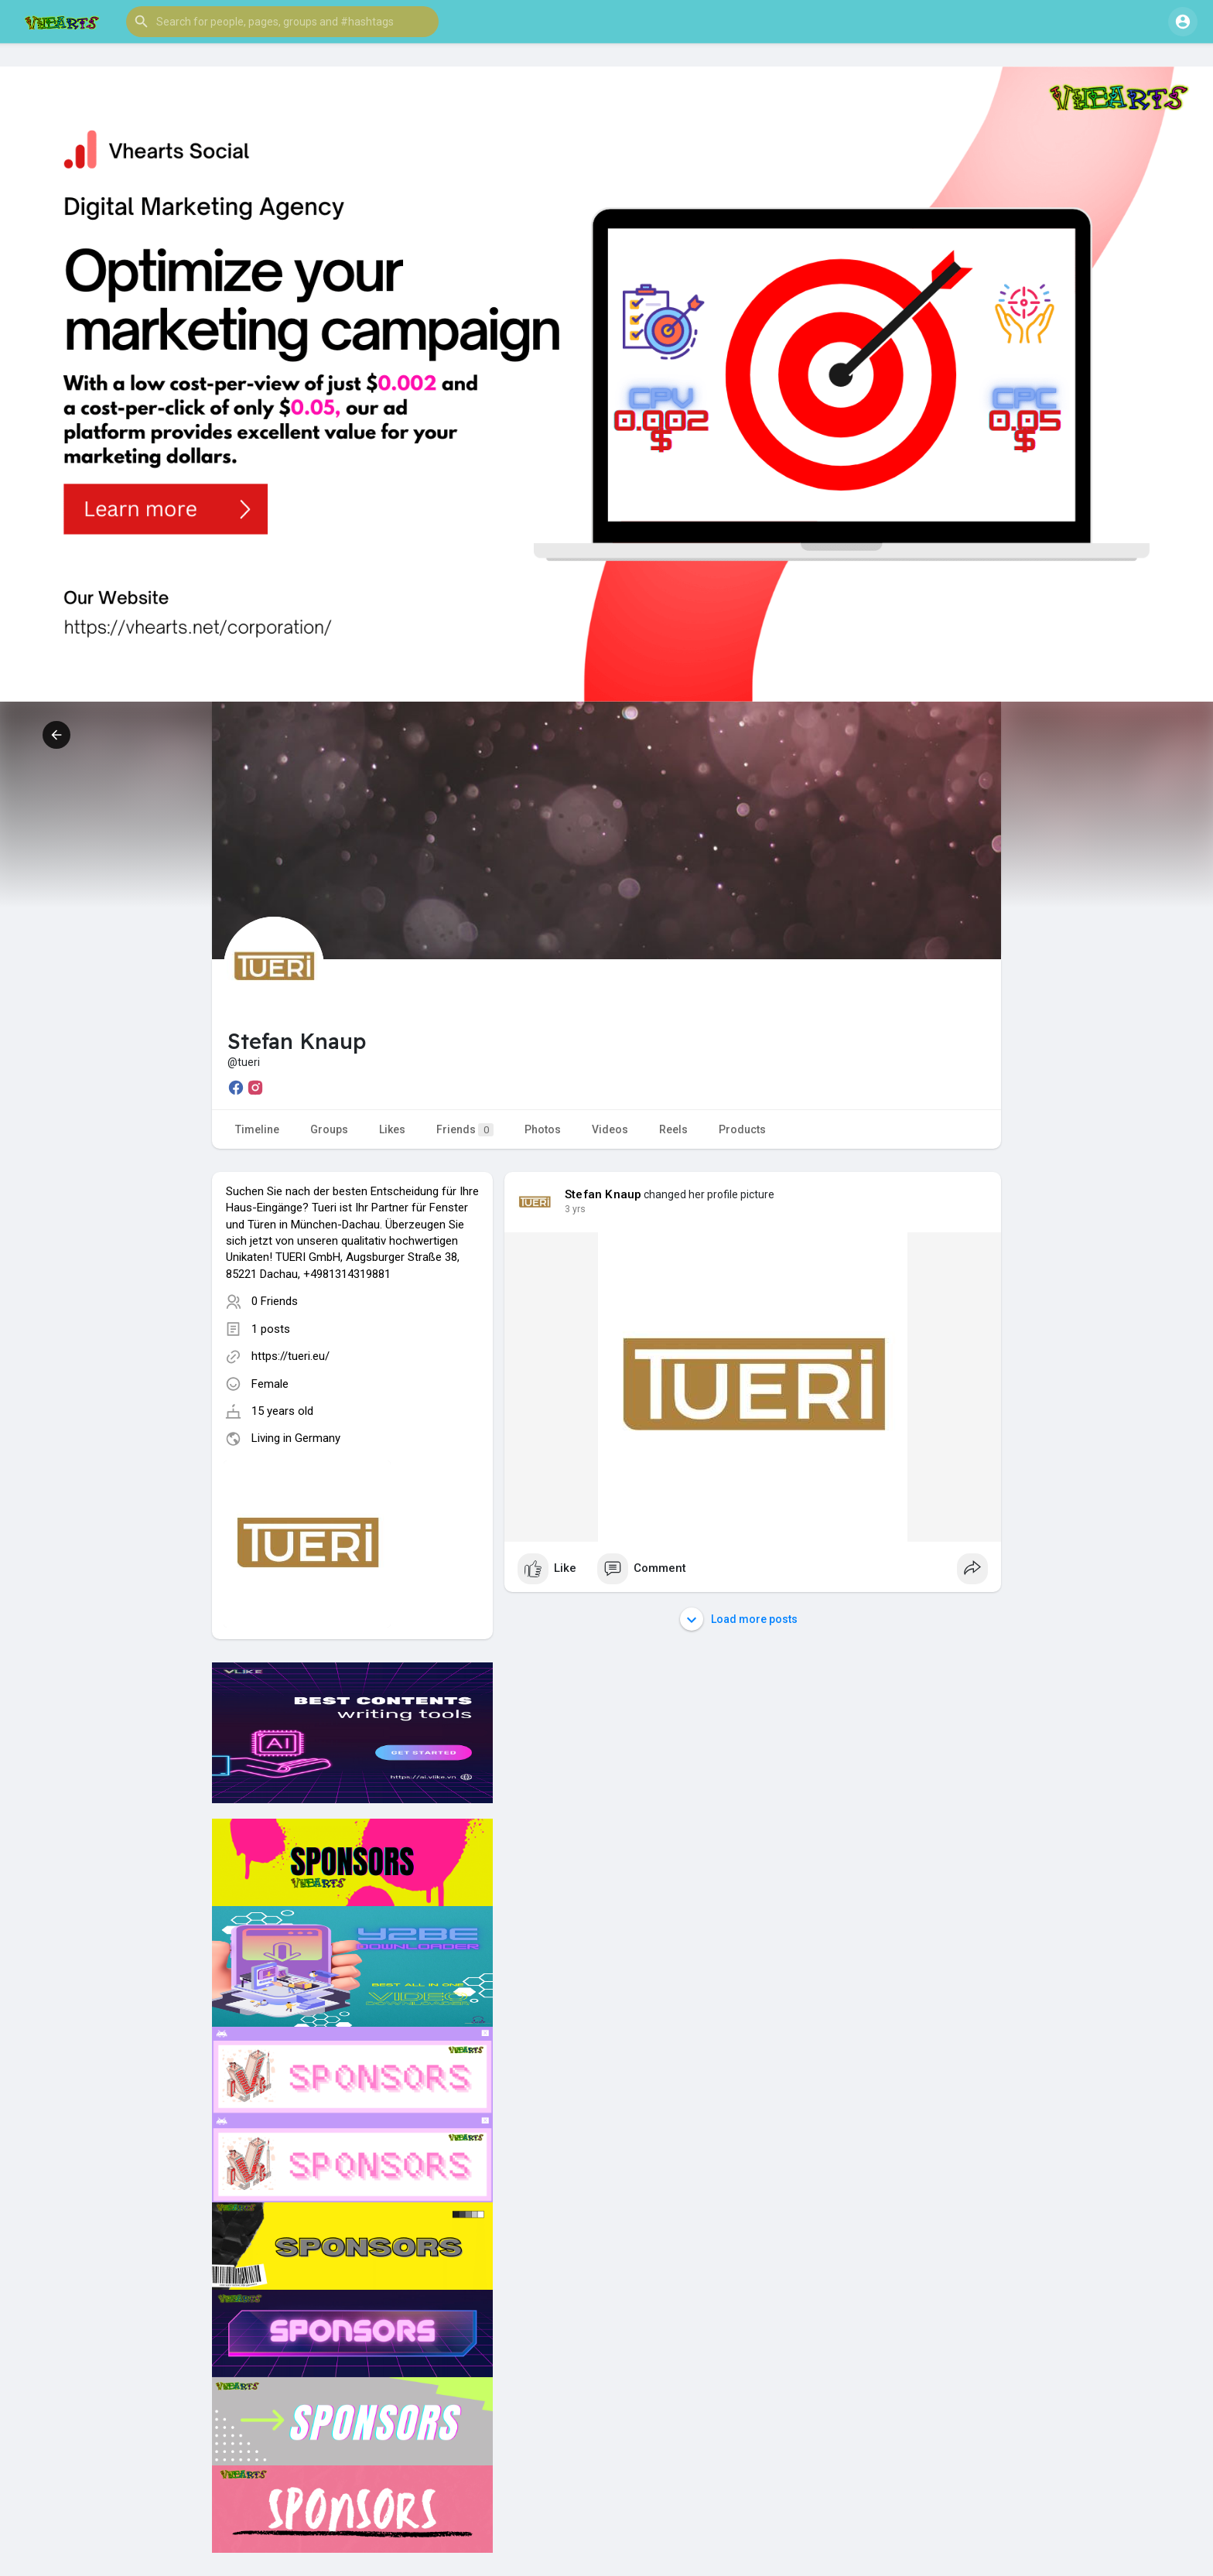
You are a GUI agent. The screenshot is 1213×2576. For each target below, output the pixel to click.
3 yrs (575, 1209)
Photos (542, 1129)
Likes (392, 1129)
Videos (610, 1129)
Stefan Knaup (603, 1194)
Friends (465, 1129)
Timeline (257, 1129)
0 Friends (274, 1301)
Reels (673, 1129)
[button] (282, 21)
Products (742, 1129)
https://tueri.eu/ (290, 1356)
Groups (329, 1129)
